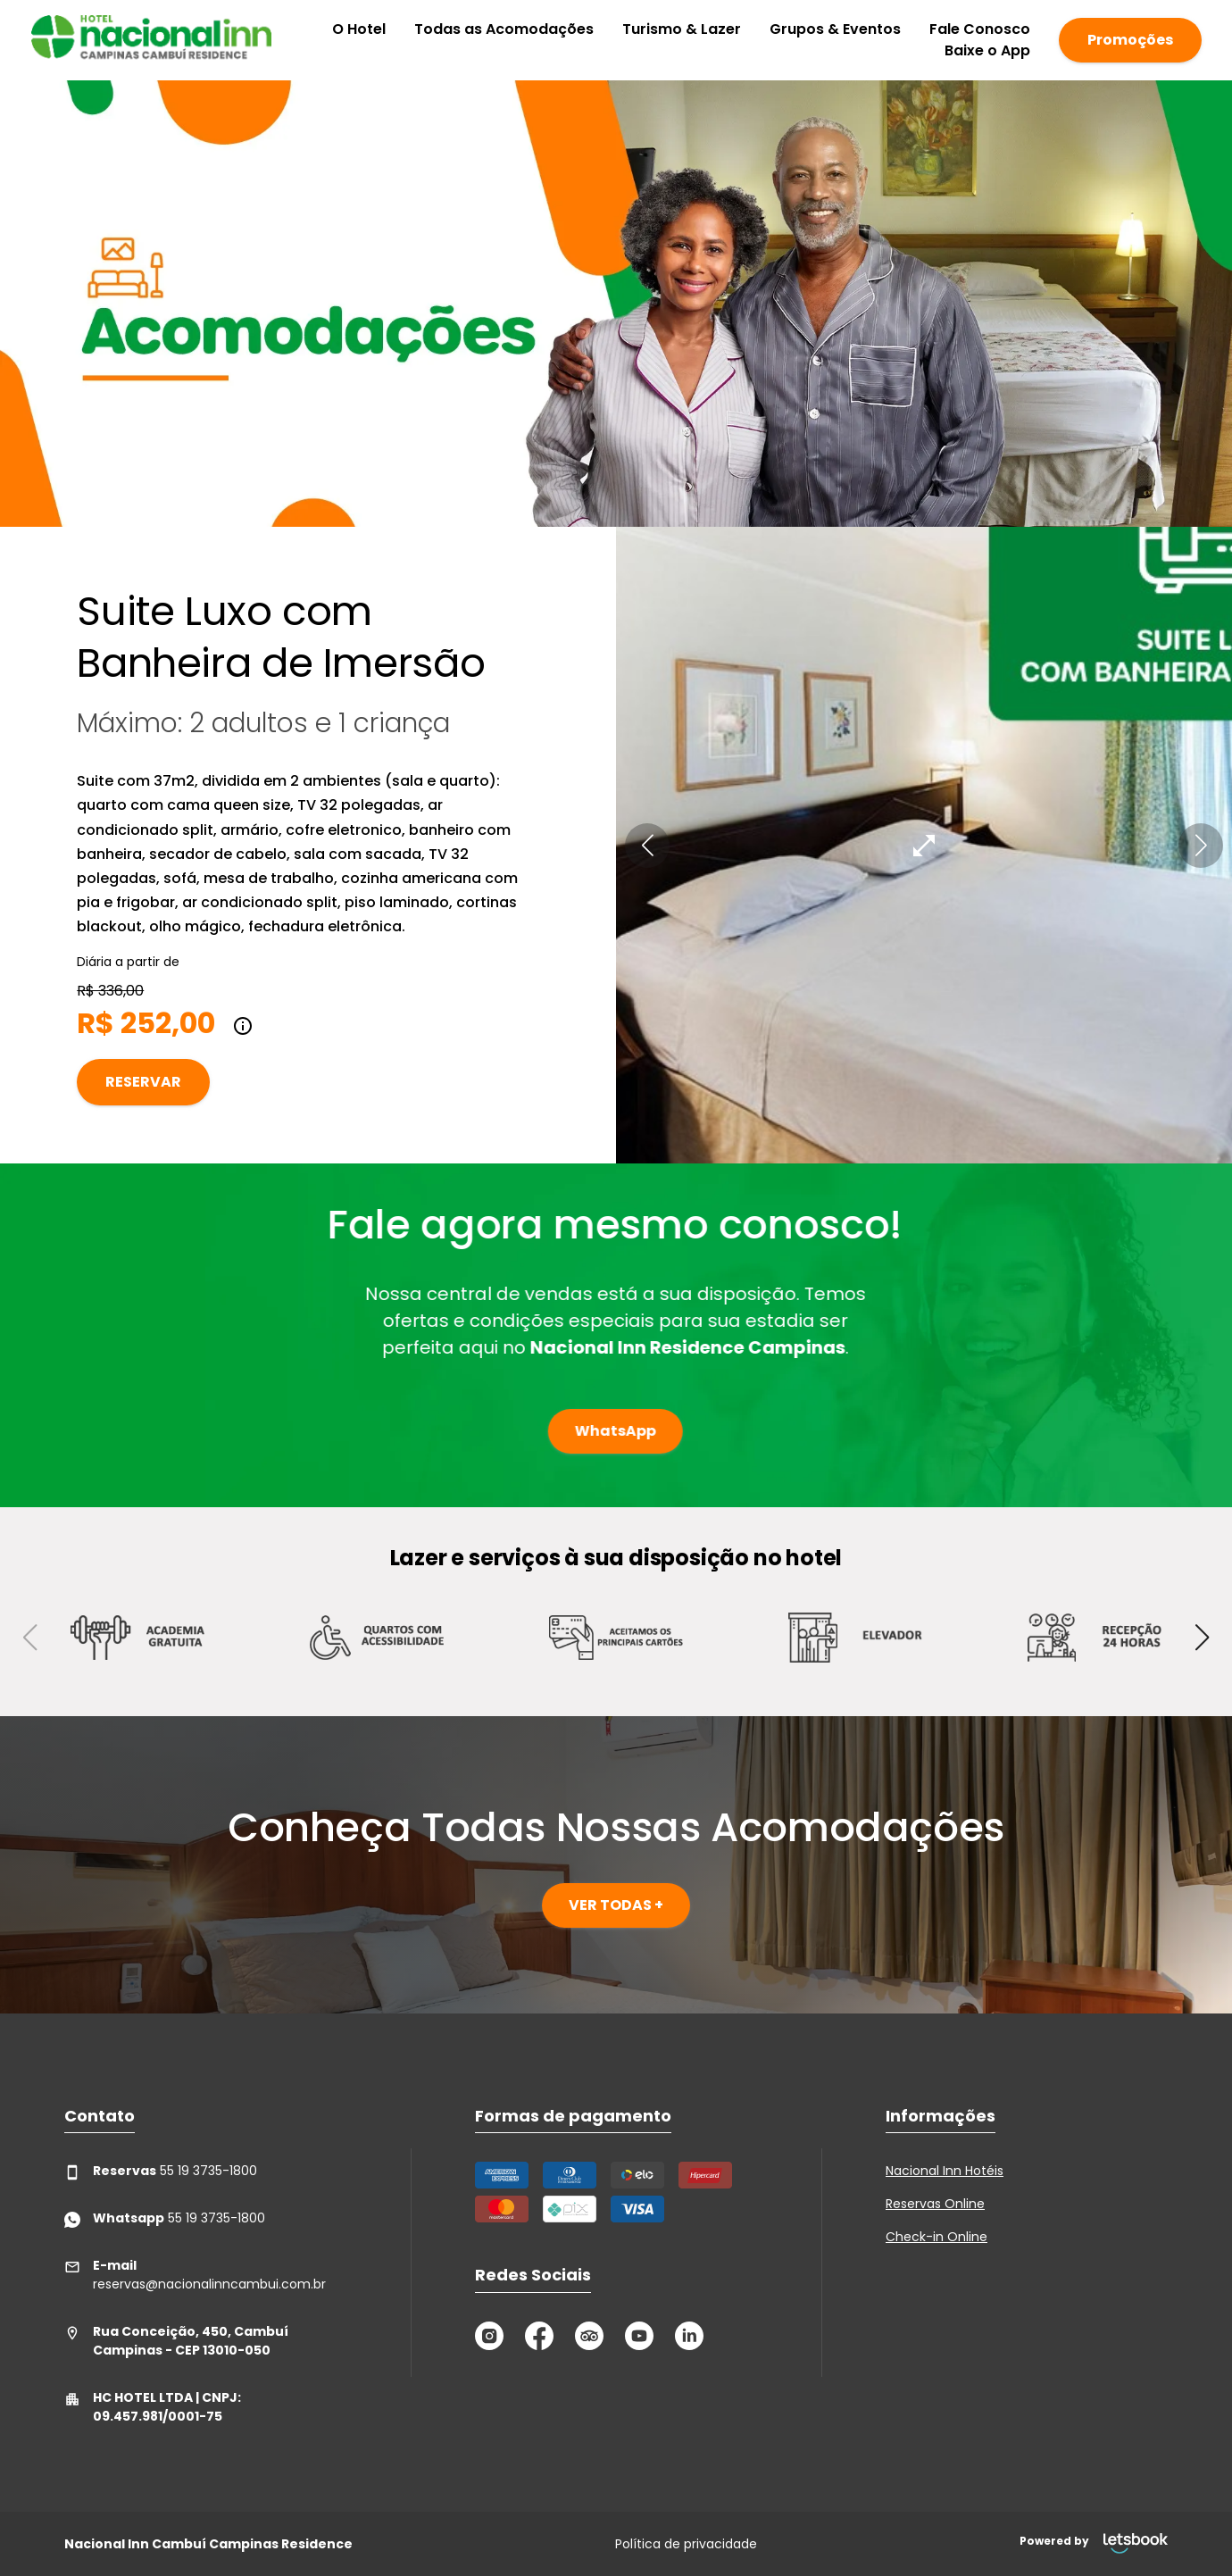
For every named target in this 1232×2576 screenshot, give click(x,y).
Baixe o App (987, 50)
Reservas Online (935, 2204)
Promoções (1130, 39)
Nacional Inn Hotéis (944, 2171)
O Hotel (359, 29)
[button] (647, 845)
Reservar (143, 1081)
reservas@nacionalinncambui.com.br (195, 2274)
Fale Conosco (979, 29)
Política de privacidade (686, 2544)
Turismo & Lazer (681, 29)
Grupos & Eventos (835, 29)
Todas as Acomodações (504, 29)
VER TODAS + (616, 1905)
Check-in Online (936, 2237)
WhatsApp (590, 1431)
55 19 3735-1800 (160, 2171)
